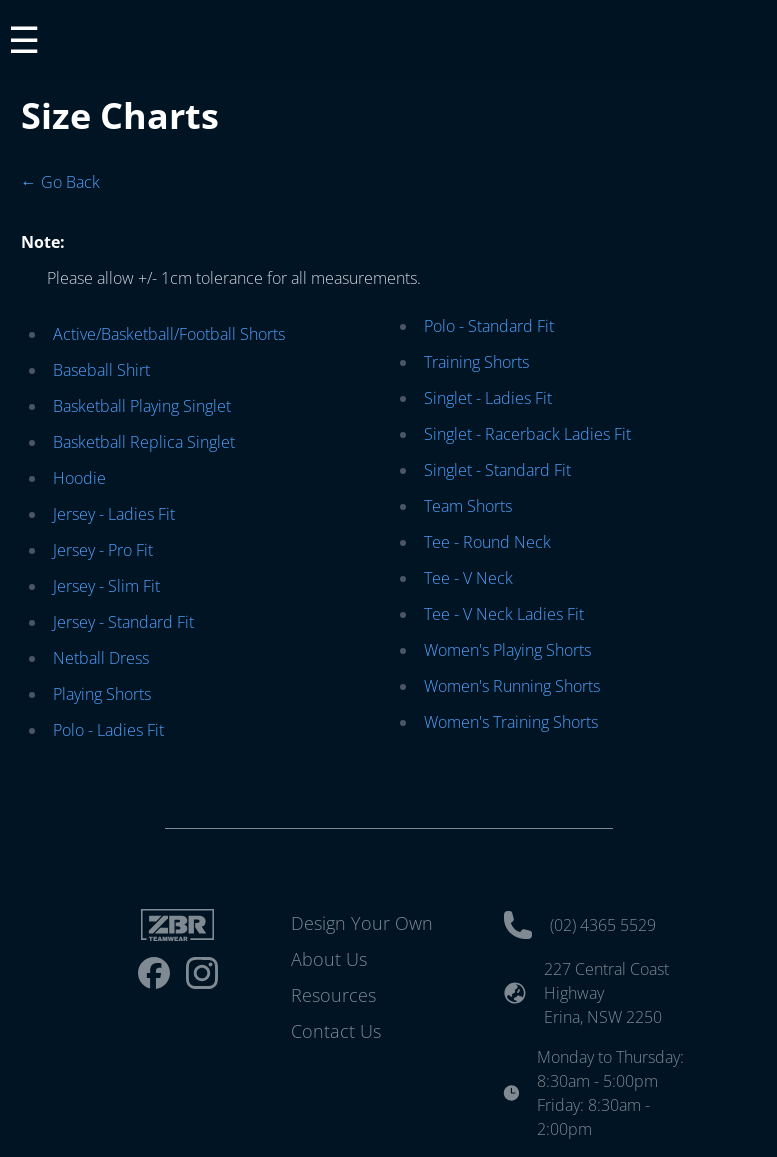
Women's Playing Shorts (507, 650)
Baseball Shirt (101, 370)
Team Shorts (468, 506)
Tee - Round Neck (487, 542)
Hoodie (79, 478)
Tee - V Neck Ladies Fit (504, 614)
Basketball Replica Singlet (144, 442)
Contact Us (336, 1031)
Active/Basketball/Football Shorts (169, 334)
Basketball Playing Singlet (142, 406)
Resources (333, 995)
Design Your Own (362, 923)
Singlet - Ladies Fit (488, 398)
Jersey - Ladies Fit (114, 514)
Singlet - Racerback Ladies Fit (527, 434)
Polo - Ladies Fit (108, 730)
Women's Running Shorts (512, 686)
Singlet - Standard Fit (497, 470)
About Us (329, 959)
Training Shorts (476, 362)
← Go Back (60, 182)
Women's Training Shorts (511, 722)
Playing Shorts (102, 694)
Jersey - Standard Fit (123, 622)
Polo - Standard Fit (489, 326)
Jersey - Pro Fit (103, 550)
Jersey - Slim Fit (106, 586)
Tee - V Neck (468, 578)
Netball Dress (101, 658)
